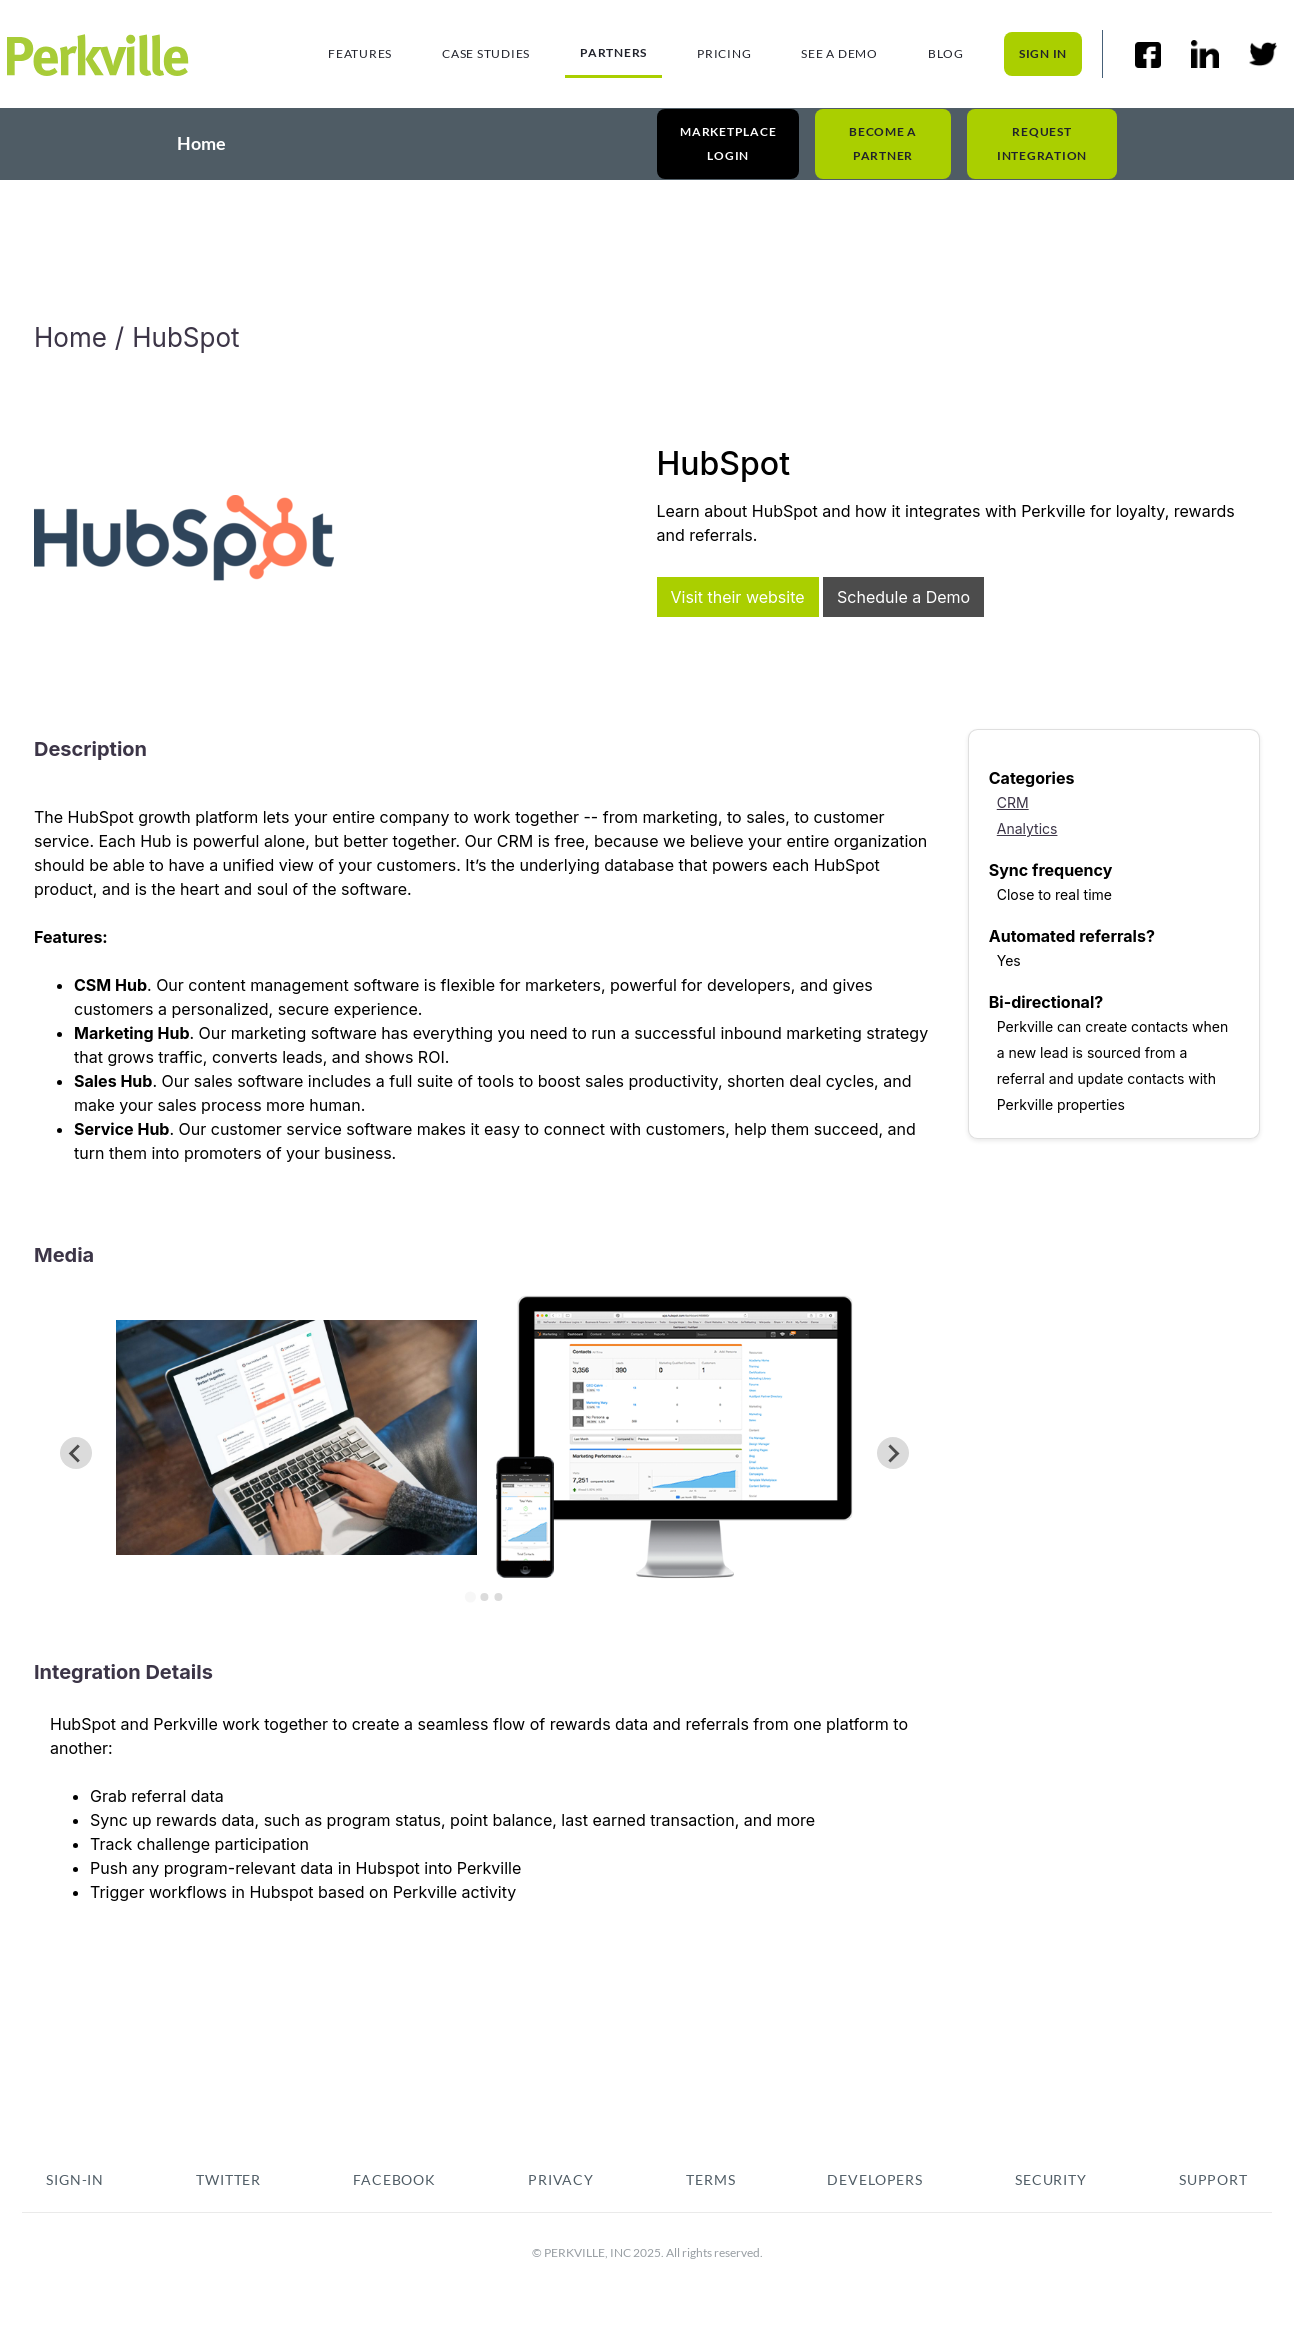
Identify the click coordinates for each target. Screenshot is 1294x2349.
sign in (1043, 53)
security (1051, 2179)
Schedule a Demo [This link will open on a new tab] (903, 597)
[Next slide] (893, 1453)
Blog (946, 53)
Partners (613, 52)
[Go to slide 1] (470, 1596)
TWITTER (228, 2179)
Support (1213, 2179)
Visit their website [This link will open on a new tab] (738, 597)
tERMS (710, 2179)
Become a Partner (883, 142)
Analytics (1027, 828)
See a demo (839, 53)
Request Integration (1042, 142)
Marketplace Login (728, 142)
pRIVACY (561, 2179)
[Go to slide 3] (498, 1597)
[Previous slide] (76, 1453)
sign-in (75, 2179)
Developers (875, 2179)
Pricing (724, 53)
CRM (1013, 802)
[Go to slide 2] (484, 1597)
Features (360, 53)
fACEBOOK (394, 2179)
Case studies (486, 53)
